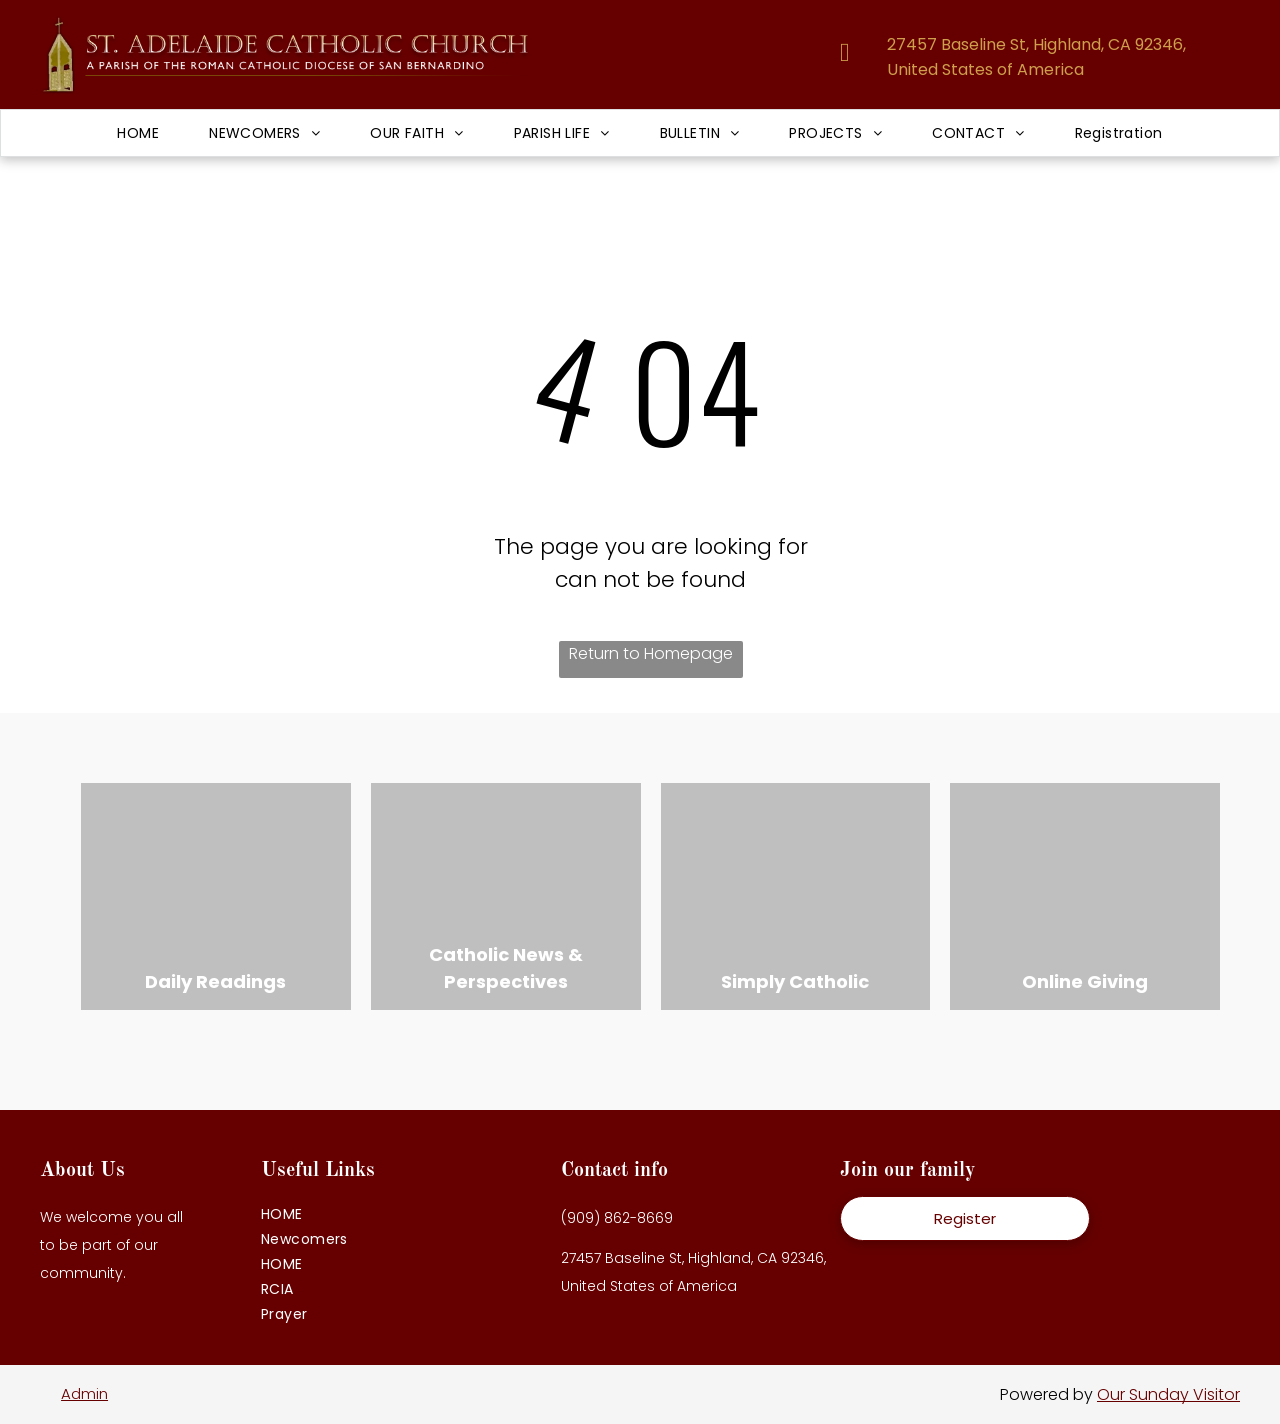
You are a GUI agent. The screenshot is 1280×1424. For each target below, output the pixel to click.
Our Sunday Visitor (1168, 1394)
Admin (84, 1393)
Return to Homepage (651, 653)
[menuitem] (138, 133)
